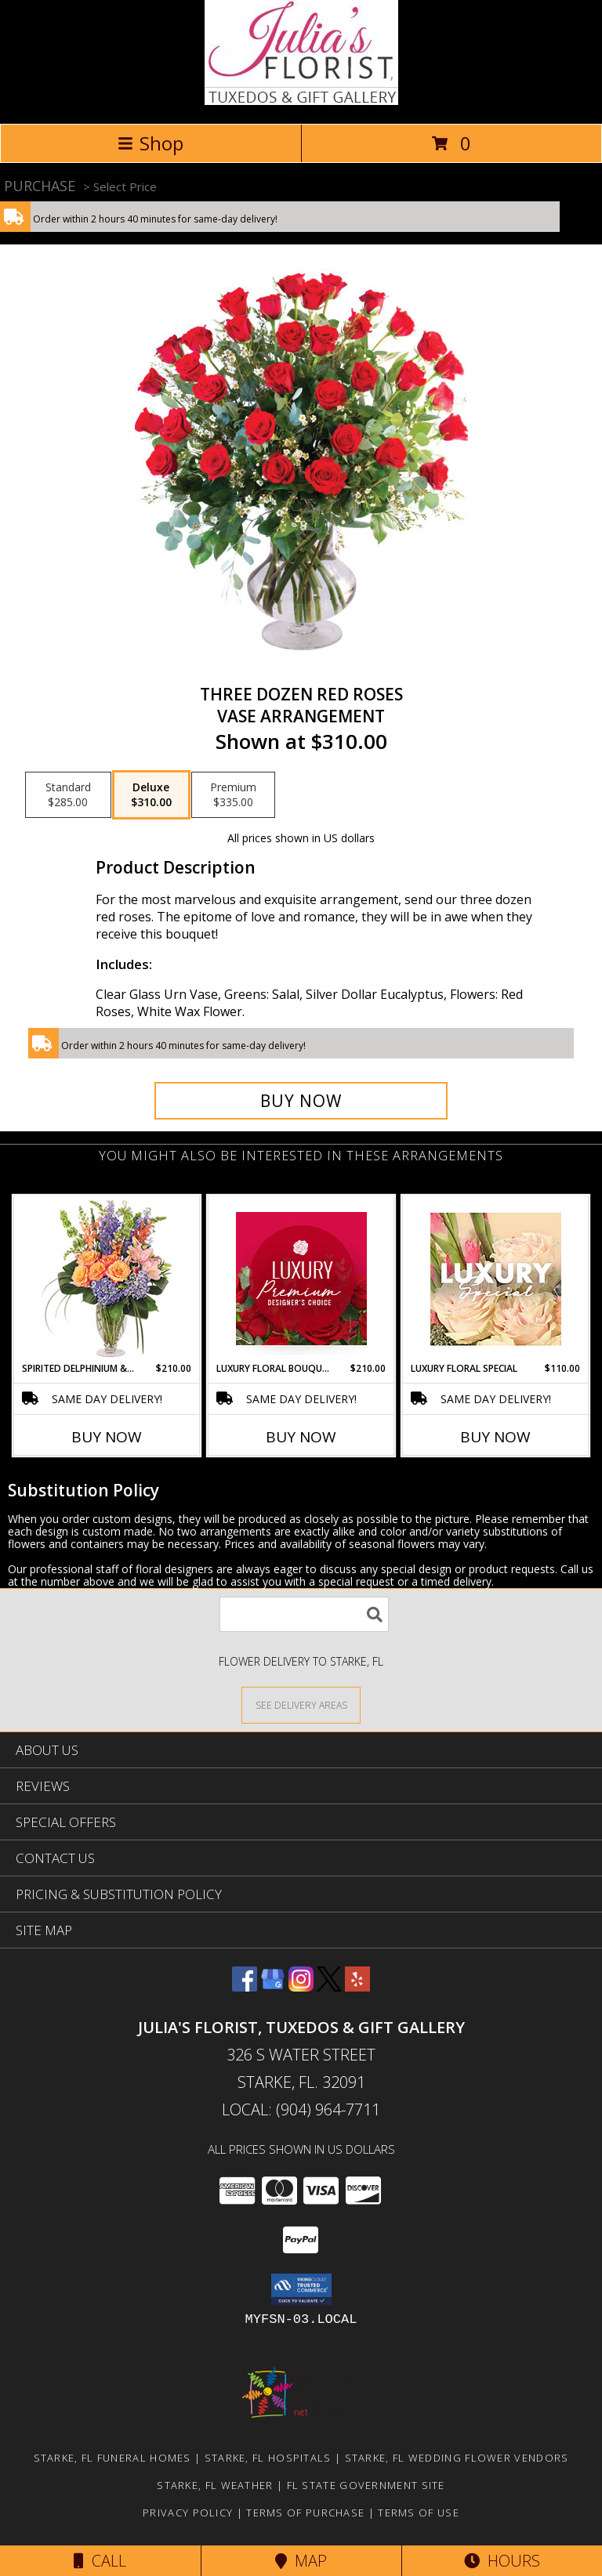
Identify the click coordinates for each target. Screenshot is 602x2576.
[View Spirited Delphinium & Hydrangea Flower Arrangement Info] (107, 1279)
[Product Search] (304, 1614)
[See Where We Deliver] (301, 1704)
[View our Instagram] (301, 1986)
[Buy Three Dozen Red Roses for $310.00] (301, 1101)
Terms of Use (418, 2512)
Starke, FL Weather (215, 2485)
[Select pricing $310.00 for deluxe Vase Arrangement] (151, 795)
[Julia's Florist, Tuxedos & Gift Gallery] (301, 100)
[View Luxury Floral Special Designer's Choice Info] (495, 1279)
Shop (150, 143)
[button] (301, 2289)
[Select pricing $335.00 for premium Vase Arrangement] (233, 795)
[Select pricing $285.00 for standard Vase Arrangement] (68, 795)
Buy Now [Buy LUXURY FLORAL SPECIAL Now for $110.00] (495, 1437)
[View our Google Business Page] (272, 1986)
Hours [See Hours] (502, 2560)
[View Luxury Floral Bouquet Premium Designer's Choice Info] (301, 1279)
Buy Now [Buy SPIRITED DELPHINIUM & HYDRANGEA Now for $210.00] (106, 1437)
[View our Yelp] (357, 1986)
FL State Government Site (366, 2485)
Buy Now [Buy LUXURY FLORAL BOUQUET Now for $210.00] (301, 1437)
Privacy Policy (188, 2512)
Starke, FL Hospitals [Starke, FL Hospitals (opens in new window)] (268, 2458)
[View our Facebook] (244, 1986)
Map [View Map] (301, 2560)
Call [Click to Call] (100, 2560)
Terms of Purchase (305, 2512)
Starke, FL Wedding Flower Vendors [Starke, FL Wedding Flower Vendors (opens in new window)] (457, 2458)
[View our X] (329, 1986)
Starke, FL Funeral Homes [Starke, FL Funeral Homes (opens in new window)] (112, 2458)
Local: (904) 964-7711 (301, 2109)
